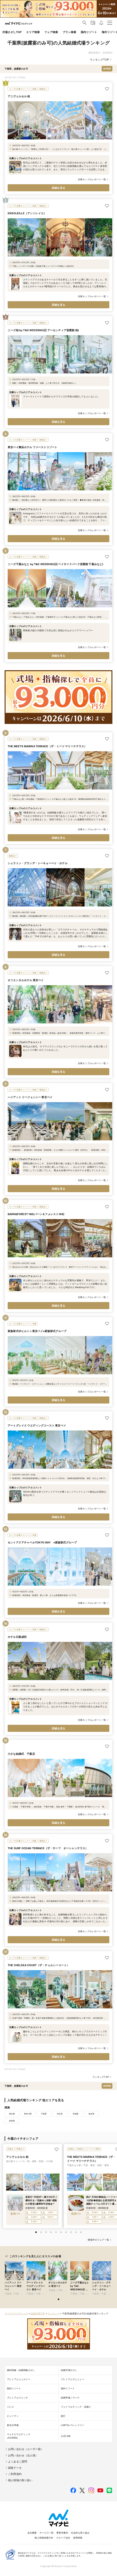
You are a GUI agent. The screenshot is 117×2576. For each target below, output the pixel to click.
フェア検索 (51, 32)
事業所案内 (62, 2532)
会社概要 (32, 2532)
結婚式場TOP (38, 2313)
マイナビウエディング (16, 2313)
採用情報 (77, 2537)
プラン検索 (69, 32)
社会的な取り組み (80, 2532)
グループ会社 (63, 2537)
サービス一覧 (47, 2532)
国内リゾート (89, 32)
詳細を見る (58, 187)
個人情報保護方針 (44, 2537)
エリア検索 (33, 32)
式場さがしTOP (11, 32)
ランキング (53, 2313)
